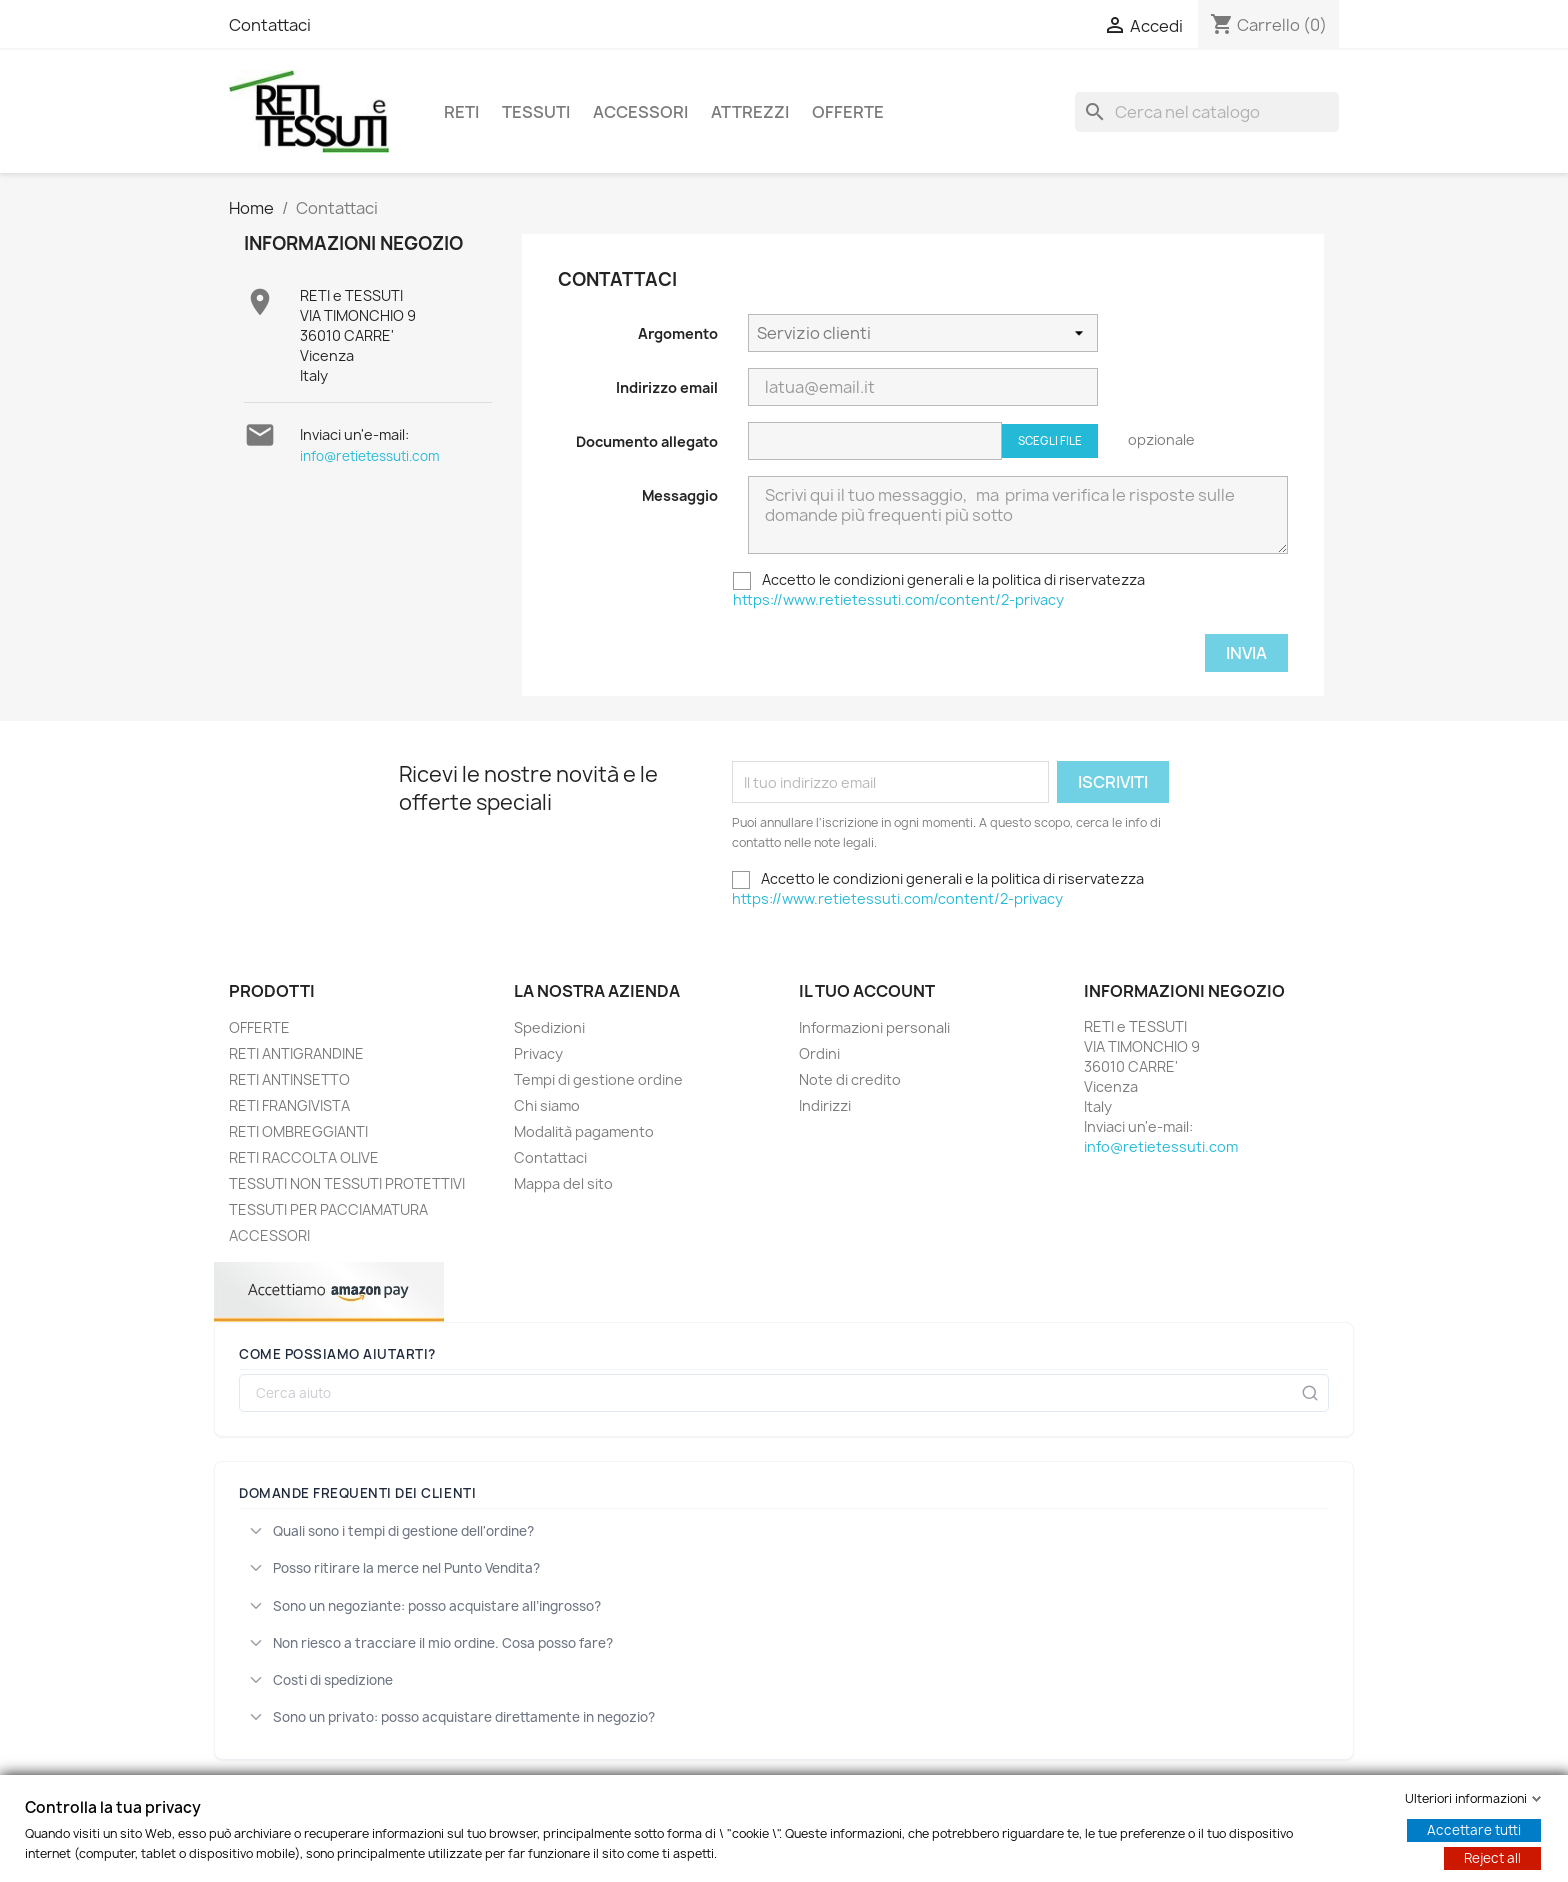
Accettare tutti (1474, 1830)
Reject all (1492, 1858)
